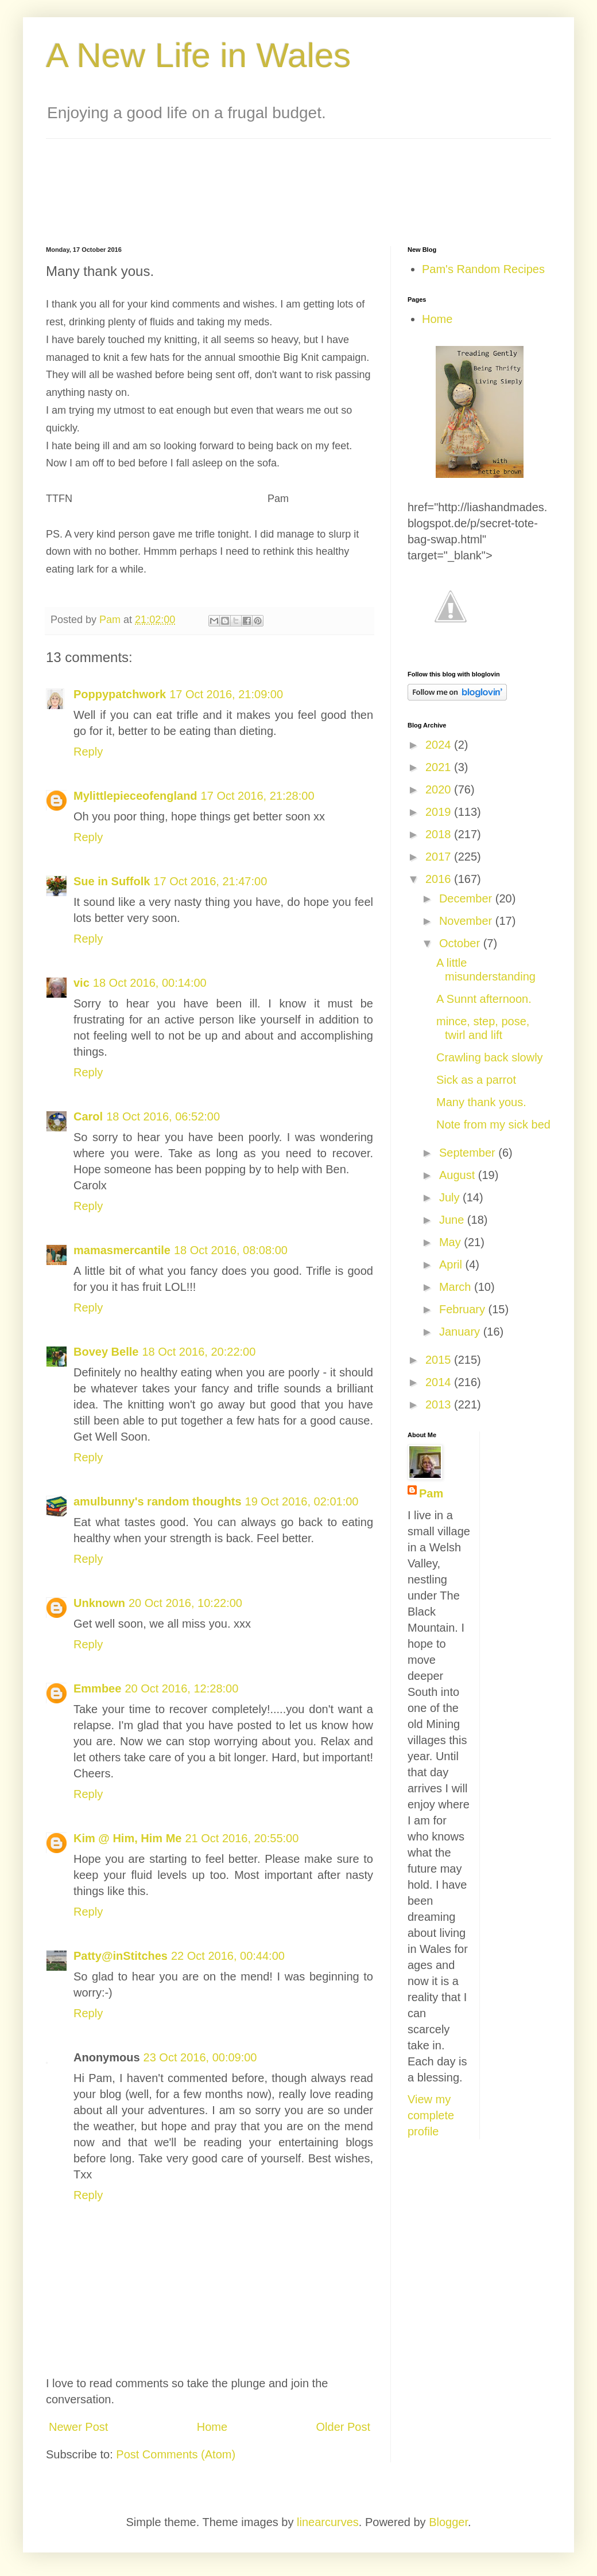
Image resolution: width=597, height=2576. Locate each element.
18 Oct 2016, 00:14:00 (150, 982)
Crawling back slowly (489, 1057)
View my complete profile (431, 2115)
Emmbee (97, 1688)
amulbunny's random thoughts (157, 1501)
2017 (439, 856)
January (461, 1331)
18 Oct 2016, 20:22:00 (198, 1351)
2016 (439, 879)
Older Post (343, 2427)
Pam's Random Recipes (483, 269)
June (453, 1219)
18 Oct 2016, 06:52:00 (163, 1116)
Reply (88, 751)
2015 (439, 1359)
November (467, 921)
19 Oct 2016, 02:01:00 (302, 1501)
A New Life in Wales (198, 55)
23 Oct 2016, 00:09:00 (200, 2057)
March (456, 1287)
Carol (88, 1116)
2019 (439, 812)
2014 (439, 1382)
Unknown (99, 1603)
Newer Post (78, 2427)
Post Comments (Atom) (175, 2454)
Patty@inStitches (120, 1955)
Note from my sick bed (493, 1124)
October (461, 943)
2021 (439, 767)
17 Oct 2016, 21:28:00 (258, 795)
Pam (431, 1493)
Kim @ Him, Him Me (127, 1838)
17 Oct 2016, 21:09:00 (226, 694)
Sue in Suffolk (111, 881)
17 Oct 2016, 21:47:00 (210, 881)
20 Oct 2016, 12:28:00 (181, 1688)
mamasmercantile (121, 1250)
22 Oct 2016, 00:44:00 (228, 1955)
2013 (439, 1404)
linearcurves (328, 2522)
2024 (439, 744)
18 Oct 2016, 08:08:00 (231, 1250)
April (452, 1264)
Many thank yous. (481, 1102)
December (467, 898)
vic (81, 982)
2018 (439, 834)
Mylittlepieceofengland (135, 795)
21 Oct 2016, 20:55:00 (241, 1838)
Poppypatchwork (119, 694)
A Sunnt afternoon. (484, 999)
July (451, 1197)
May (451, 1242)
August (458, 1175)
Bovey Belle (105, 1351)
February (464, 1309)
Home (212, 2427)
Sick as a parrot (476, 1079)
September (468, 1152)
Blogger (448, 2522)
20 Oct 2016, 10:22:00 (185, 1603)
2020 (439, 789)
